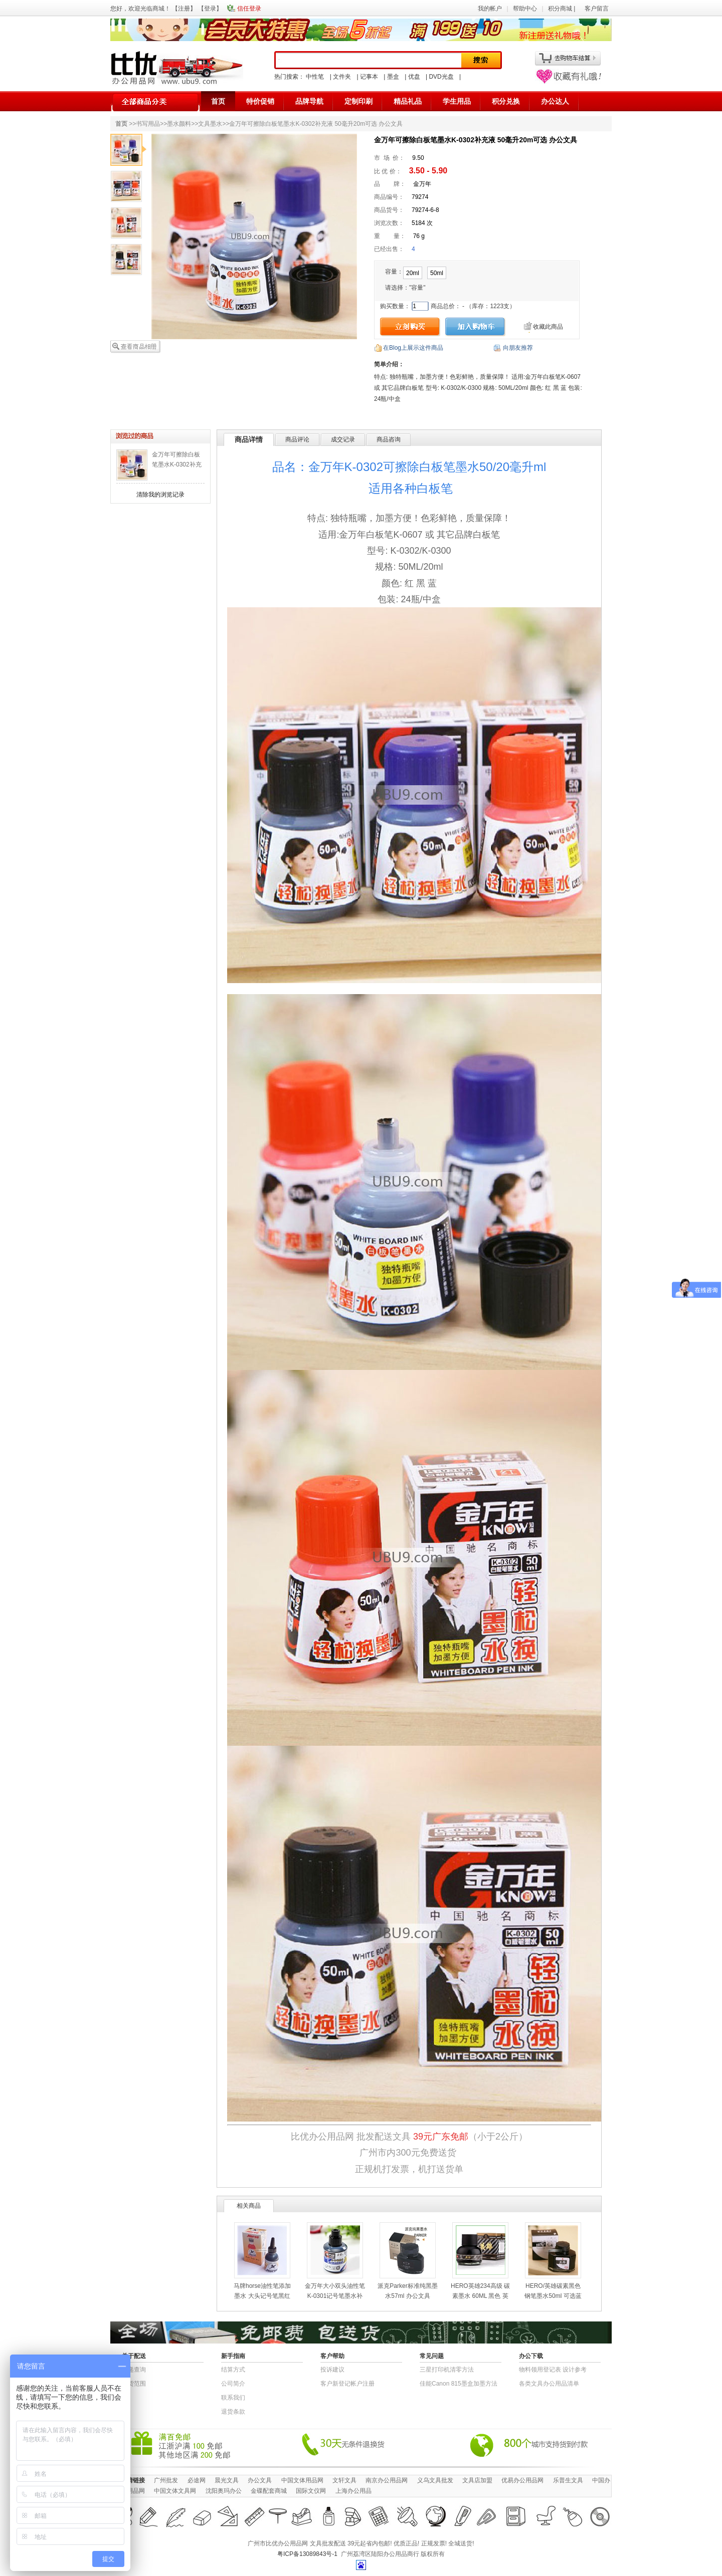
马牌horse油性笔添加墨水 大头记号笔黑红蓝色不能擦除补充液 (262, 2295)
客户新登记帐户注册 (347, 2383)
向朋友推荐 (518, 347)
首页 (218, 101)
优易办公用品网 (522, 2480)
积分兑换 (506, 101)
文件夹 (342, 76)
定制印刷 (358, 101)
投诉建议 (332, 2369)
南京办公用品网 (387, 2480)
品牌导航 (309, 101)
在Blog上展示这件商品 (413, 347)
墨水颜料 (179, 123)
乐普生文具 (568, 2480)
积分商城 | (562, 8)
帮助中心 (525, 8)
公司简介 (233, 2383)
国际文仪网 (311, 2490)
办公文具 (260, 2480)
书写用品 (148, 123)
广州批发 (166, 2480)
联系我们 (233, 2397)
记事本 (369, 76)
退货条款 (233, 2411)
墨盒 (393, 76)
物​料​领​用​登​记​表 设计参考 (553, 2369)
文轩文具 (344, 2480)
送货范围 (134, 2383)
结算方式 (233, 2369)
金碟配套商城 (269, 2490)
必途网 (197, 2480)
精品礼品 (408, 101)
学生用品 (457, 101)
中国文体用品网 (302, 2480)
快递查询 (134, 2369)
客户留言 (597, 8)
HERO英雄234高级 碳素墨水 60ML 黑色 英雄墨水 (480, 2295)
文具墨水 (210, 123)
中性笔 (315, 76)
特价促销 (260, 101)
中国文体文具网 (175, 2490)
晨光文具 (227, 2480)
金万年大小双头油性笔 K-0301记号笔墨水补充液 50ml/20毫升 (335, 2295)
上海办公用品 (353, 2490)
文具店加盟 (477, 2480)
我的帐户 (490, 8)
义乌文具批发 (435, 2480)
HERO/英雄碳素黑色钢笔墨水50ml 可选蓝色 (552, 2295)
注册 (184, 8)
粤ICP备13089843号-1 (307, 2553)
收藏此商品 (548, 326)
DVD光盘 (441, 76)
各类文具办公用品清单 (549, 2383)
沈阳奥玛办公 (224, 2490)
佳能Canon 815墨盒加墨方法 (458, 2383)
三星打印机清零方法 (447, 2369)
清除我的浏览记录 (160, 494)
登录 (210, 8)
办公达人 (555, 101)
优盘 (414, 76)
